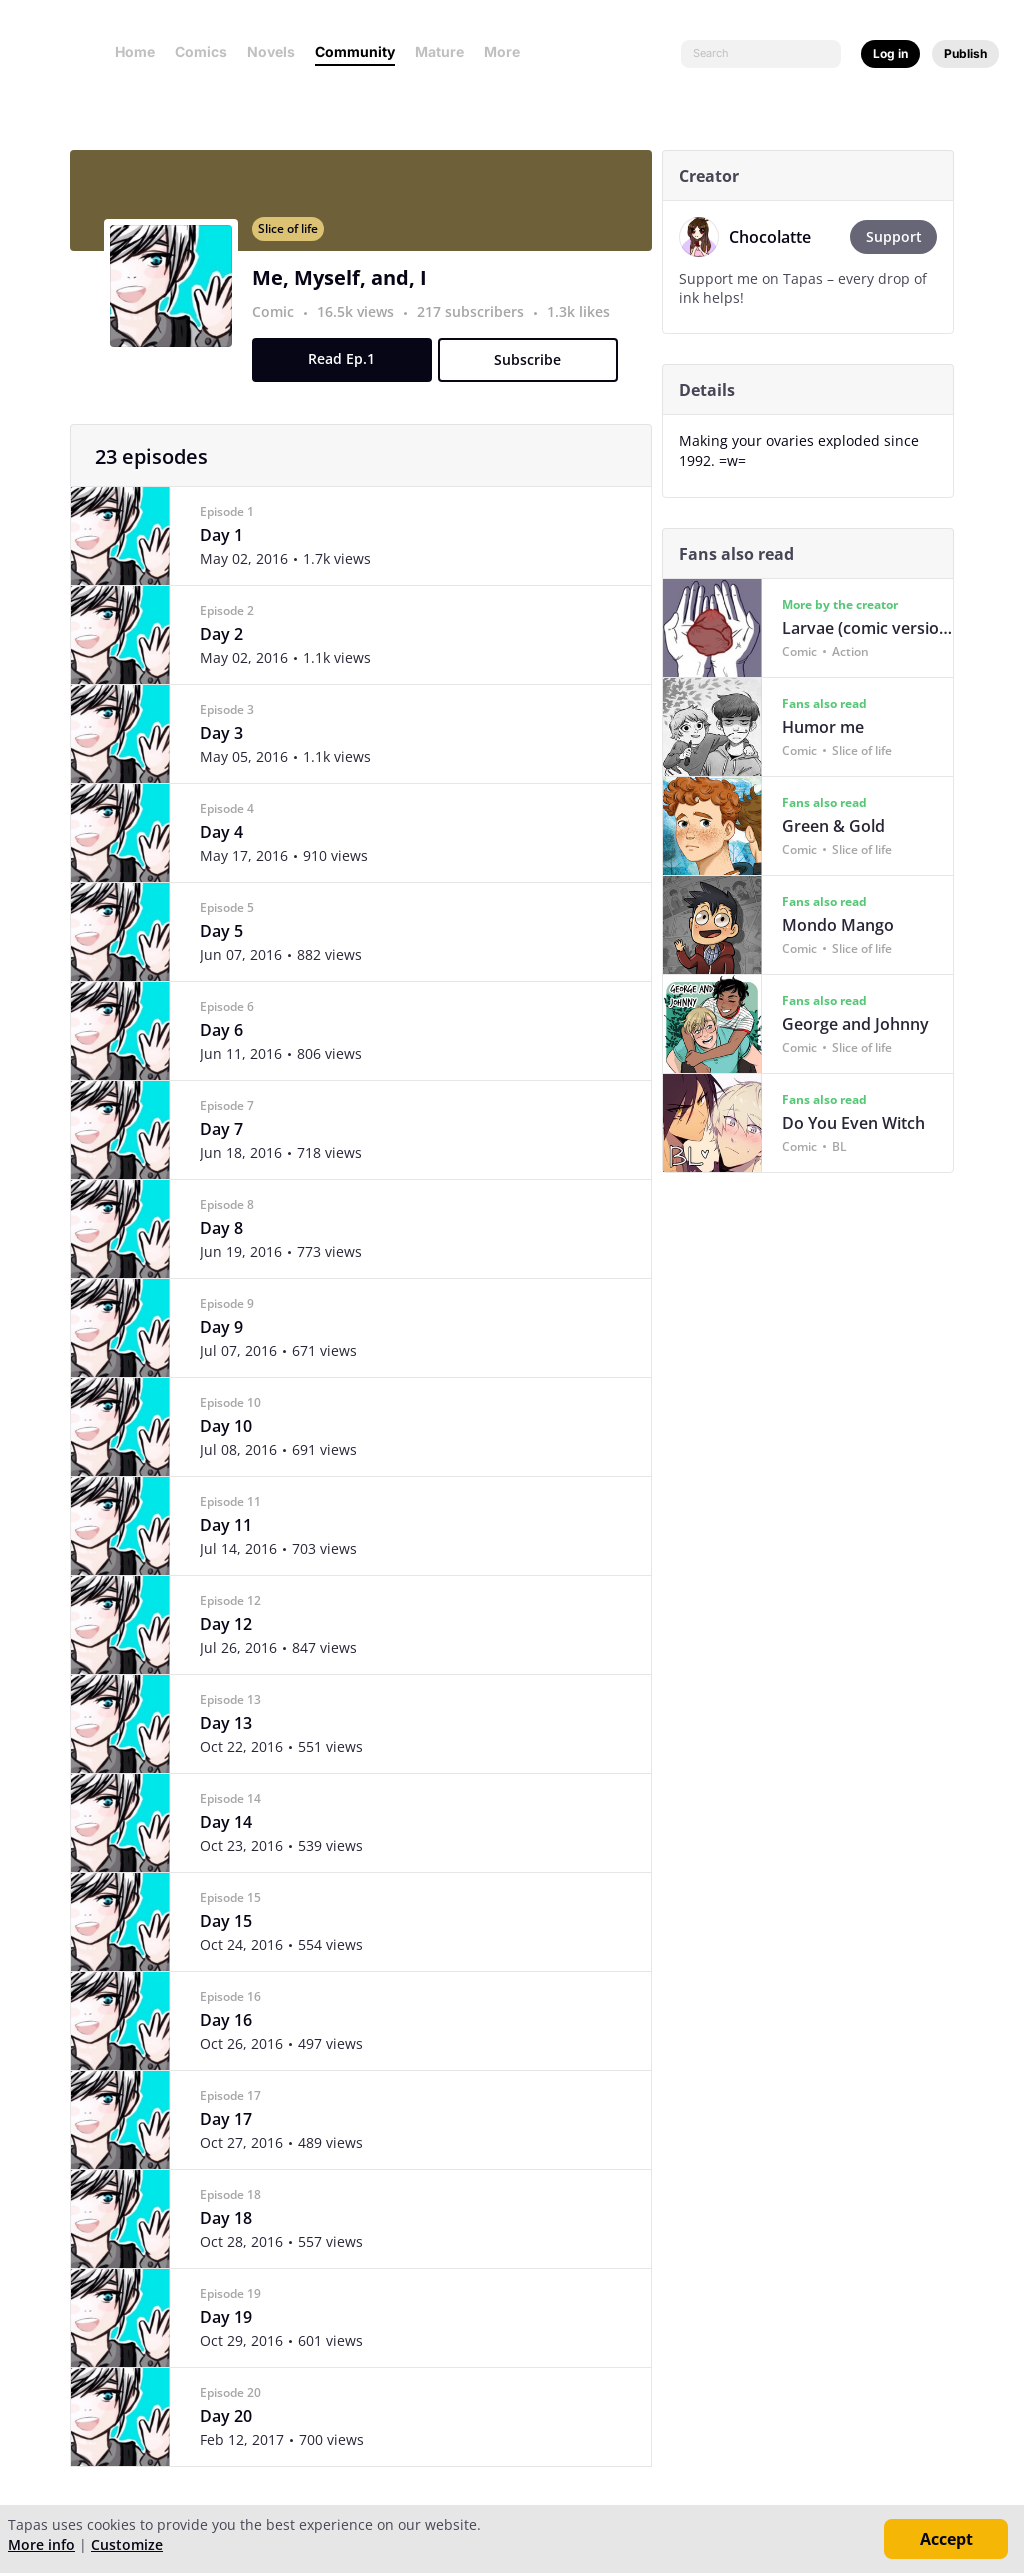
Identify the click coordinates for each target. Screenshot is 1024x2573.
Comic (278, 323)
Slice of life (293, 240)
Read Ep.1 (347, 370)
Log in (890, 53)
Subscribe (533, 371)
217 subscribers (477, 323)
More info (41, 2544)
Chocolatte (775, 237)
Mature (439, 51)
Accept (946, 2539)
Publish (965, 53)
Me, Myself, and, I (344, 289)
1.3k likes (583, 323)
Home (135, 51)
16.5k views (362, 323)
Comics (201, 51)
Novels (271, 51)
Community (355, 51)
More (508, 51)
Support (904, 236)
